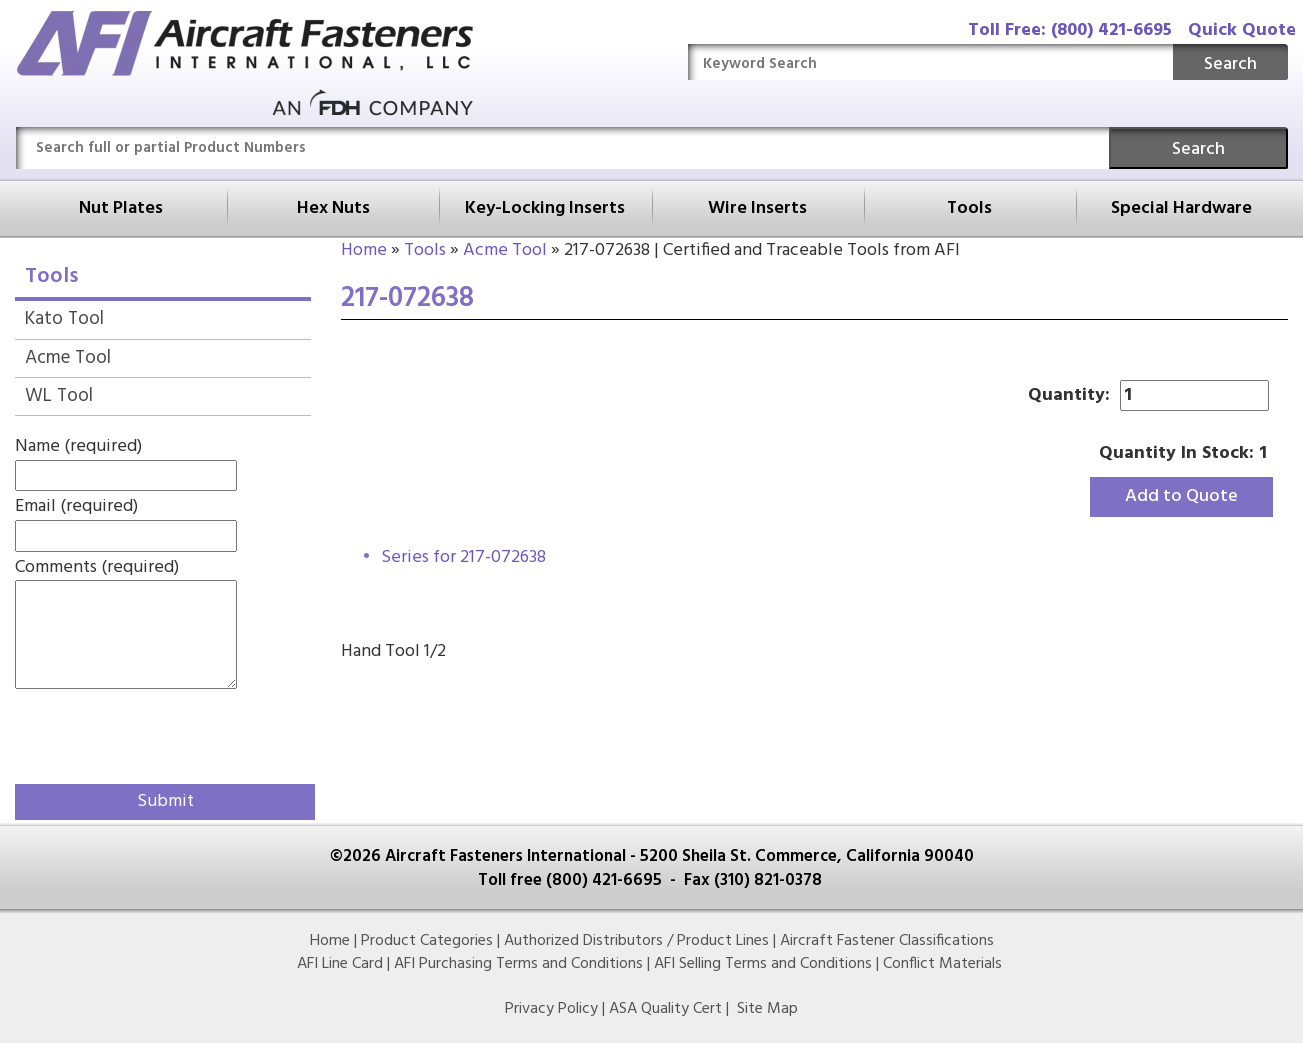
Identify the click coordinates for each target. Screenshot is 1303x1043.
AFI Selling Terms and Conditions (763, 964)
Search (1230, 64)
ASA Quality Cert (665, 1009)
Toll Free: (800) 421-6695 (1070, 30)
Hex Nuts (333, 208)
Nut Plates (121, 208)
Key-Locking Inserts (545, 208)
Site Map (767, 1009)
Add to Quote (1181, 496)
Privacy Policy (551, 1009)
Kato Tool (64, 319)
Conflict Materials (942, 964)
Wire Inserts (757, 208)
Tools (969, 208)
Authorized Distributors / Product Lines (636, 941)
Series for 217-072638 (463, 557)
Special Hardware (1181, 208)
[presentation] (132, 733)
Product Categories (427, 941)
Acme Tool (505, 250)
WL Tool (59, 396)
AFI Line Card (340, 964)
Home (364, 250)
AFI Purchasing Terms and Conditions (518, 964)
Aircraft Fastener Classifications (887, 941)
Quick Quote (1242, 30)
